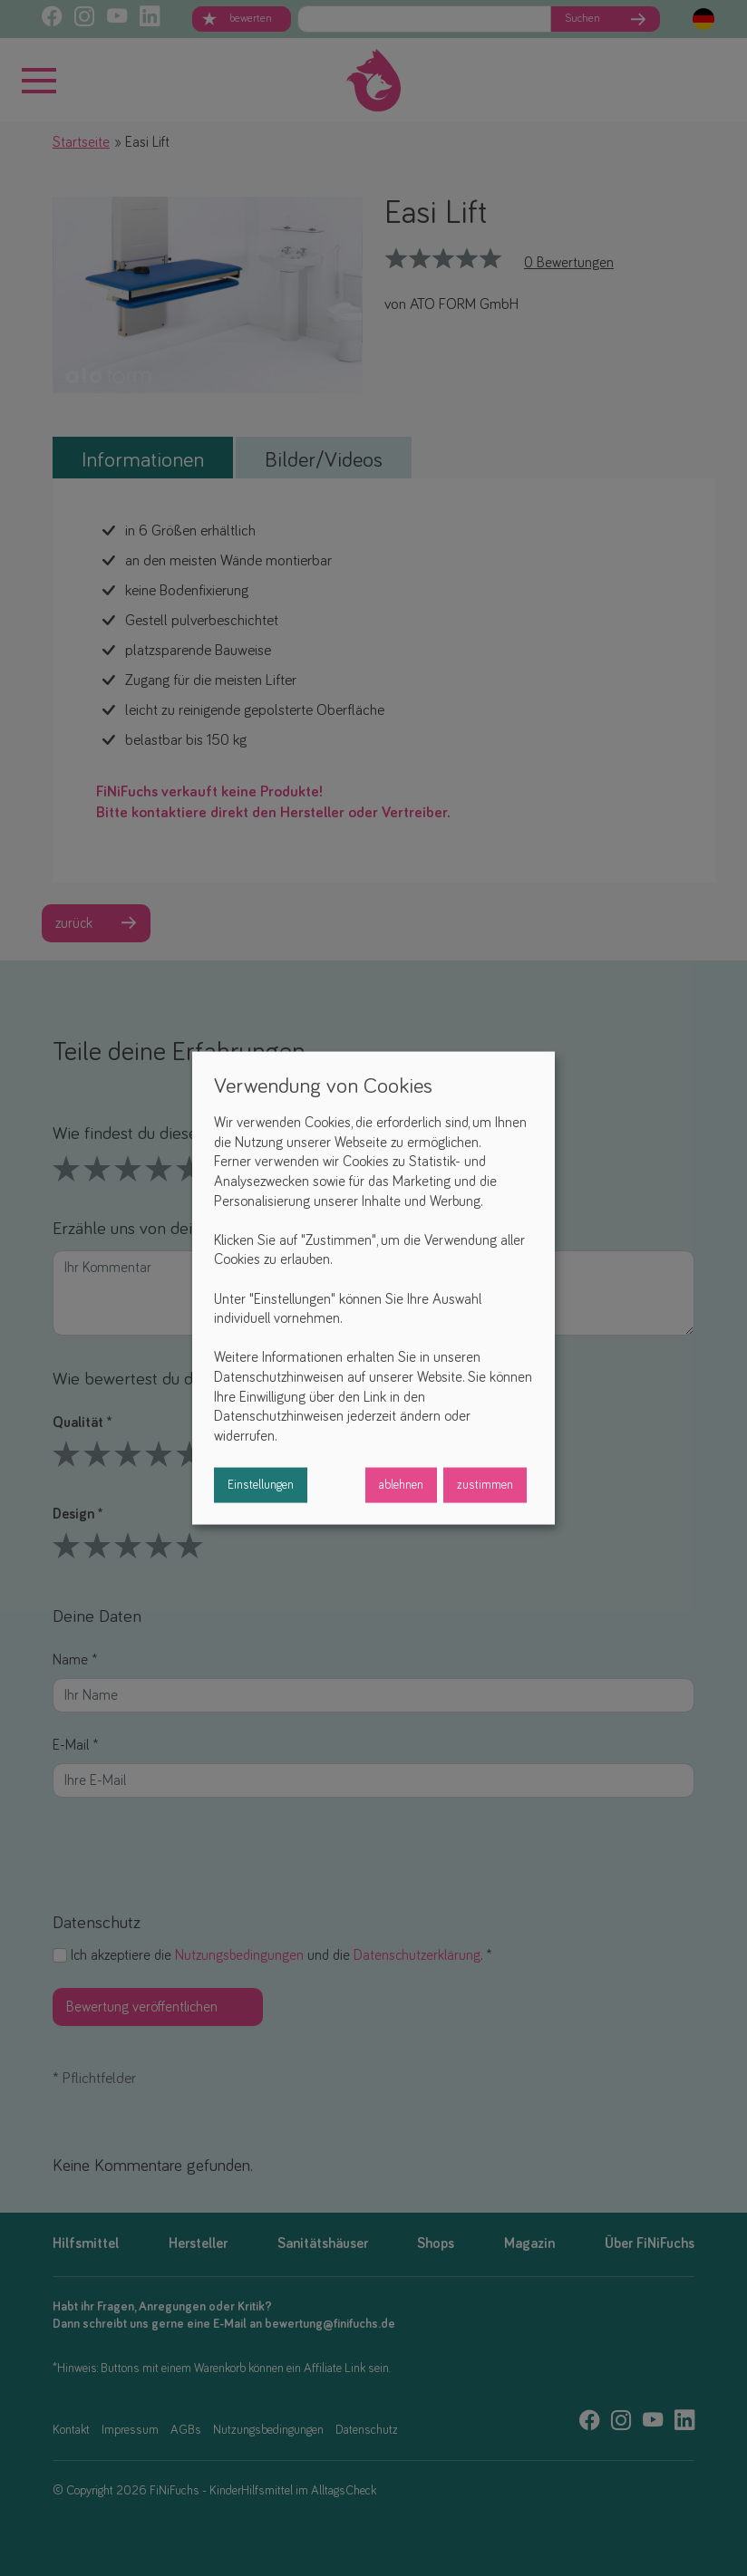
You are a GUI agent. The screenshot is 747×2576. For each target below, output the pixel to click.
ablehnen (401, 1485)
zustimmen (485, 1485)
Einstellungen (261, 1485)
